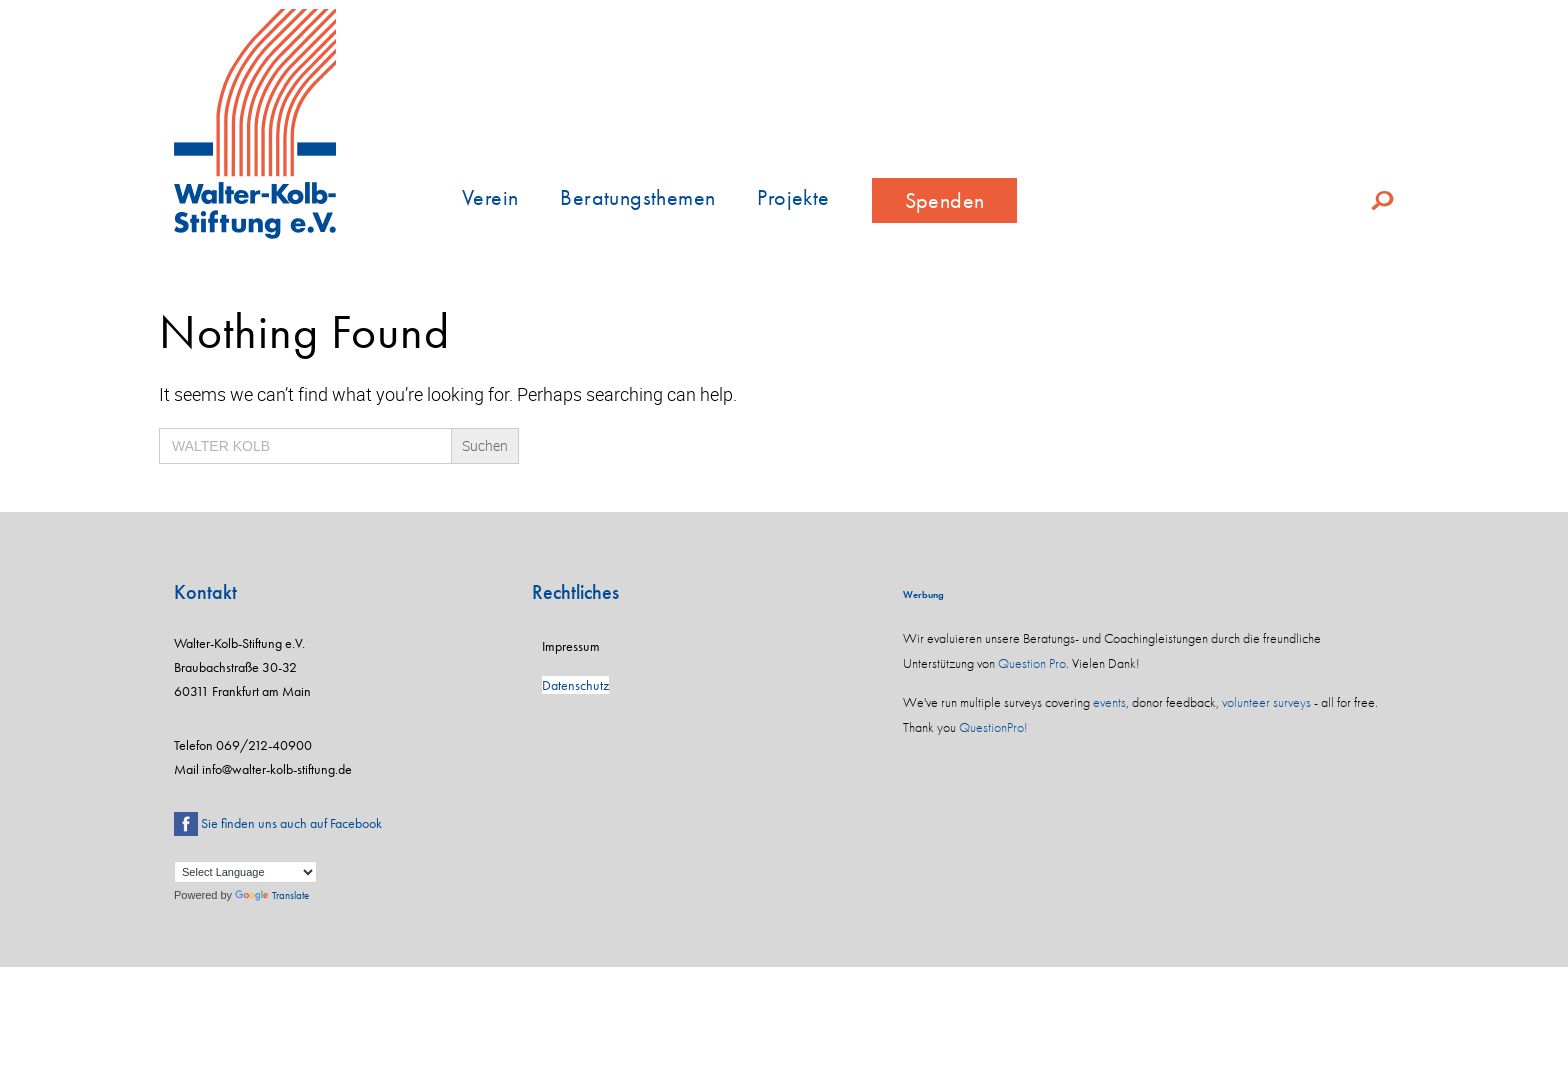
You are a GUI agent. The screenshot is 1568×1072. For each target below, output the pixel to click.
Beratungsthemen (637, 197)
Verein (490, 197)
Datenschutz (575, 685)
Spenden (945, 200)
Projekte (793, 197)
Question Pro (1032, 663)
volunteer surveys (1266, 702)
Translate (272, 895)
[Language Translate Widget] (245, 872)
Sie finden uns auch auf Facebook (291, 823)
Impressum (571, 646)
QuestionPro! (993, 727)
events (1109, 702)
